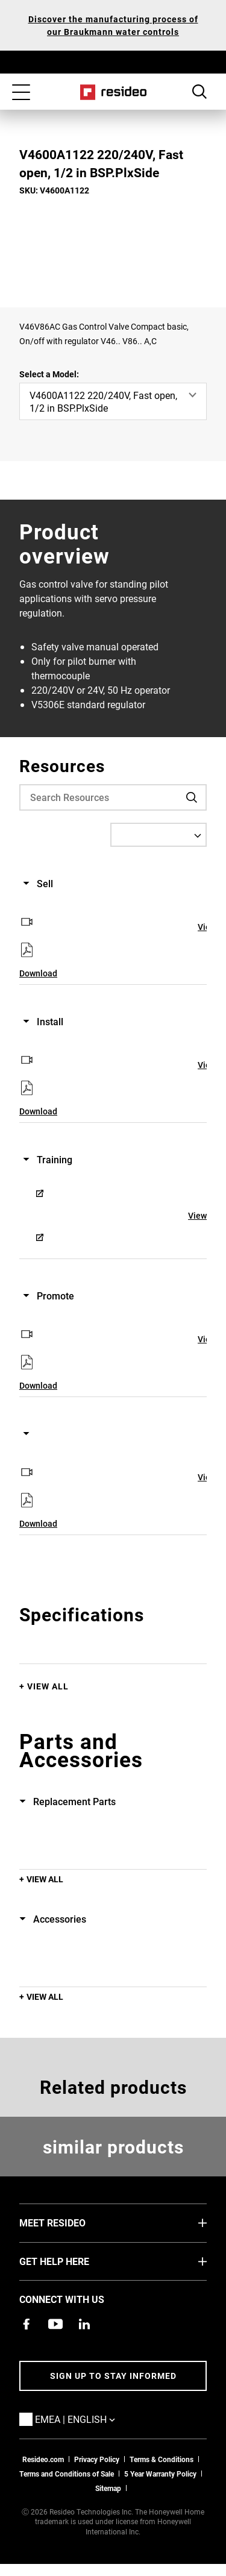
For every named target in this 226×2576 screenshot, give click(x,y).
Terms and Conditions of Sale (66, 2473)
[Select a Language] (158, 835)
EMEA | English (93, 2418)
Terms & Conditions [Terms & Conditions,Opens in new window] (161, 2459)
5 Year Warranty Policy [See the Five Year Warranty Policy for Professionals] (160, 2473)
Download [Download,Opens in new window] (38, 973)
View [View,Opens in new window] (197, 1215)
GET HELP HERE (72, 2260)
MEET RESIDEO (70, 2222)
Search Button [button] (199, 91)
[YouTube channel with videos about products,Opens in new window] (55, 2324)
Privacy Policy (96, 2459)
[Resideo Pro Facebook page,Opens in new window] (26, 2324)
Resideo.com (43, 2459)
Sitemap (108, 2488)
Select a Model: (49, 374)
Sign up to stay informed (113, 2375)
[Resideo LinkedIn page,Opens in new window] (84, 2324)
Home (113, 92)
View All (48, 1686)
